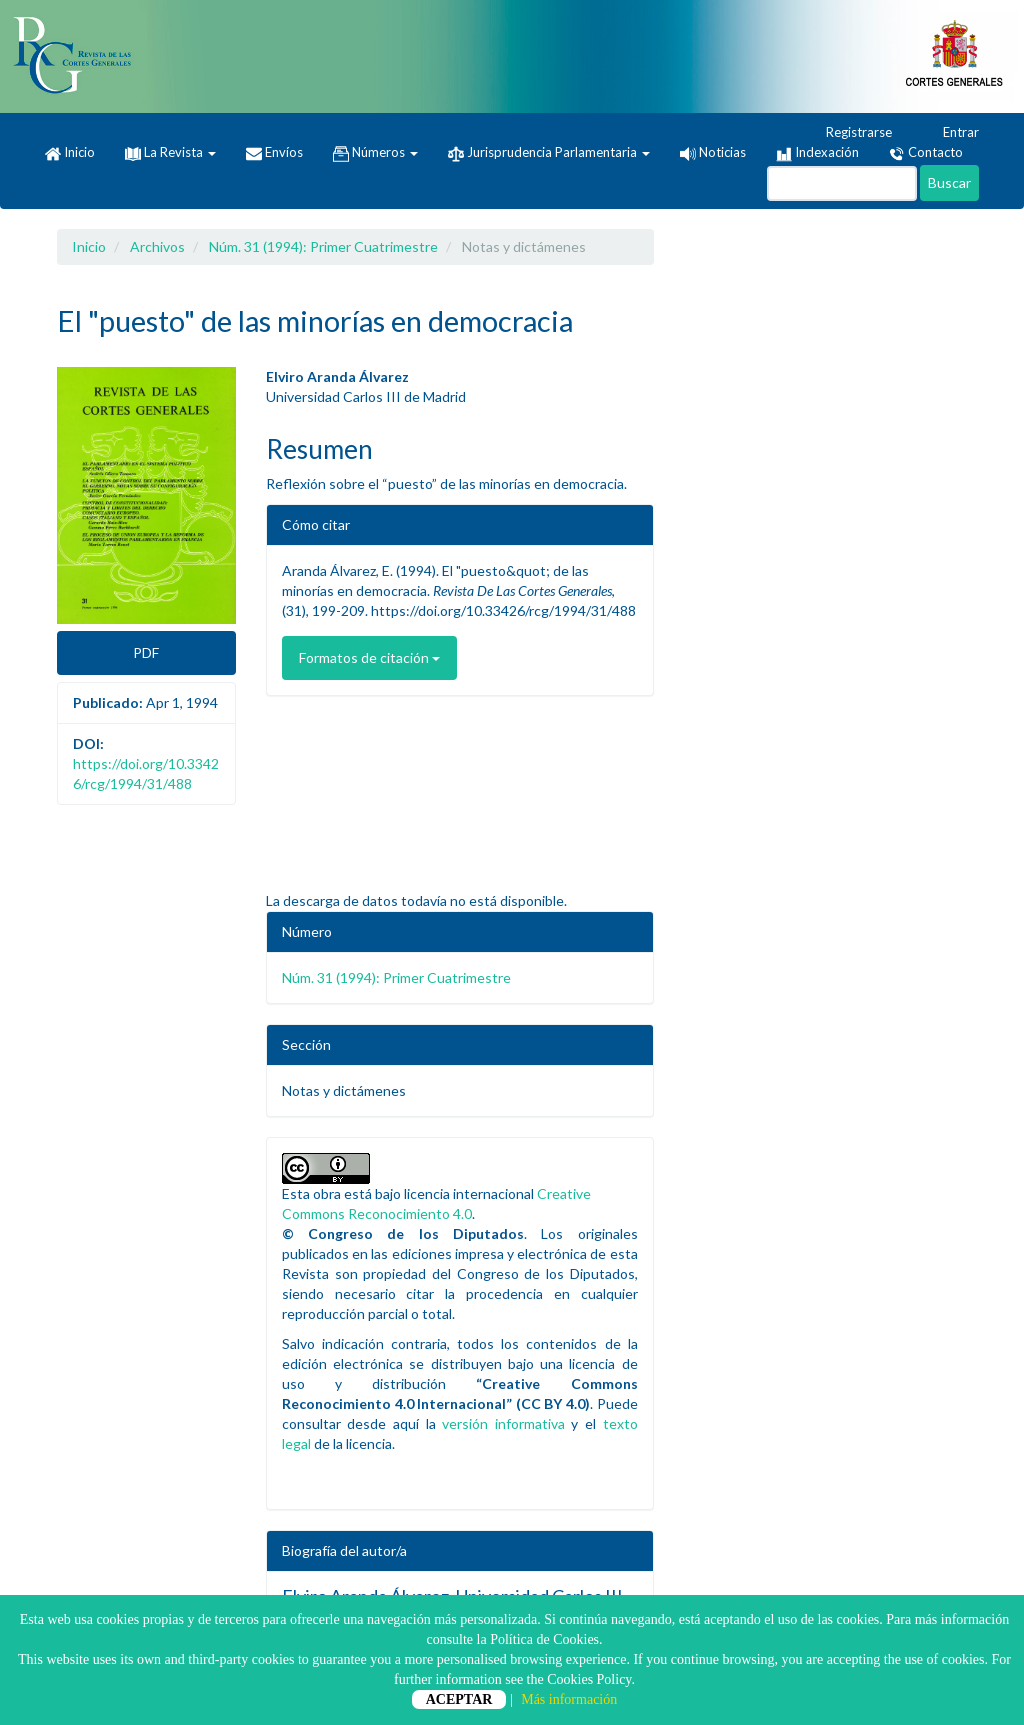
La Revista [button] (170, 152)
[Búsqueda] (842, 183)
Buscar (949, 182)
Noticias (713, 152)
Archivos (157, 246)
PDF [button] (146, 652)
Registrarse (849, 133)
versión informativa (503, 1423)
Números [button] (375, 153)
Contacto (926, 153)
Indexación (817, 153)
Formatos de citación (369, 657)
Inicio (70, 153)
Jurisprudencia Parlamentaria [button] (549, 153)
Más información (569, 1699)
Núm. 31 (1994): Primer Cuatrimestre (323, 246)
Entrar (951, 133)
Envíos (274, 153)
